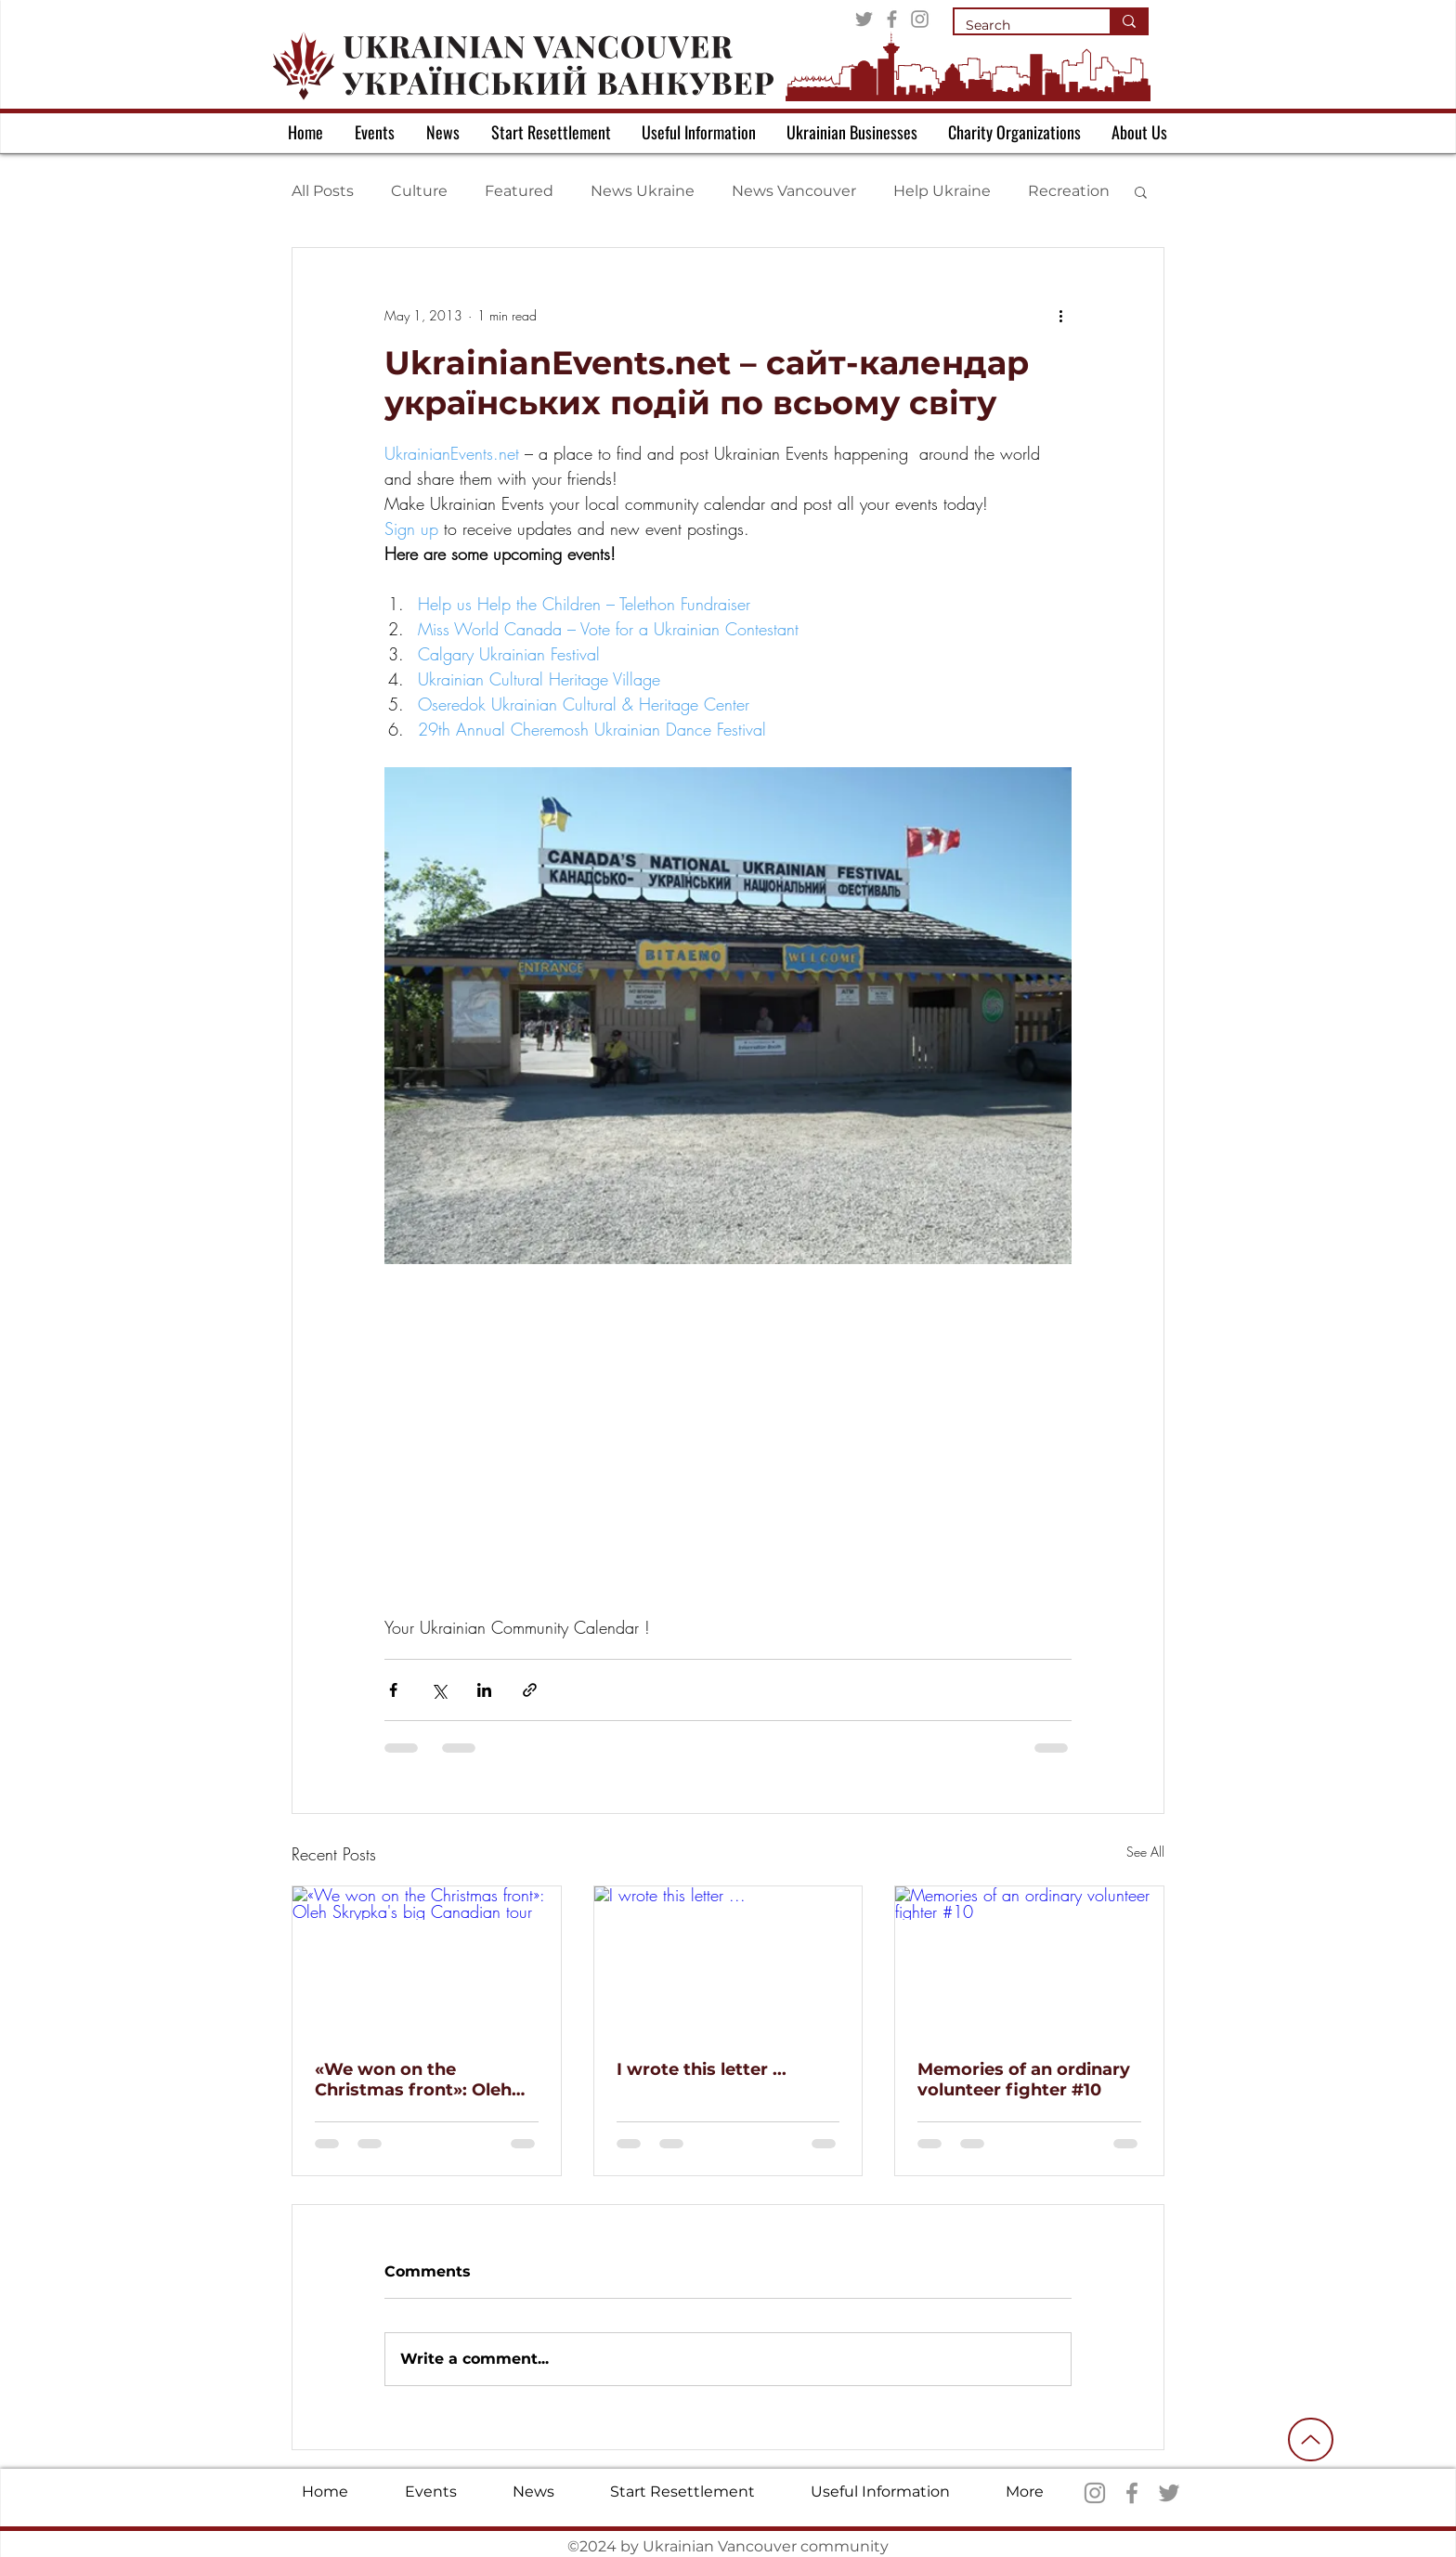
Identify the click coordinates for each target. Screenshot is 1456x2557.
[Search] (1018, 26)
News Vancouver (794, 191)
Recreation (1069, 191)
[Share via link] (530, 1690)
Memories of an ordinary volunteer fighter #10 (1023, 2079)
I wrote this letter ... (701, 2069)
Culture (419, 191)
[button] (1141, 191)
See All (1145, 1851)
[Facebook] (892, 19)
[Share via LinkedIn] (484, 1690)
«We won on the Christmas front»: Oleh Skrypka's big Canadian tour (416, 2079)
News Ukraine (643, 191)
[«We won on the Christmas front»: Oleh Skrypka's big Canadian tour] (426, 1961)
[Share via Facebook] (393, 1690)
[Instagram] (919, 19)
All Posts (323, 191)
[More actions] (1060, 315)
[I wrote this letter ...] (728, 1961)
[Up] (1310, 2439)
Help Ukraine (942, 191)
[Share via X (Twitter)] (439, 1690)
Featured (519, 191)
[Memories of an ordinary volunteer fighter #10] (1029, 1961)
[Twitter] (864, 19)
